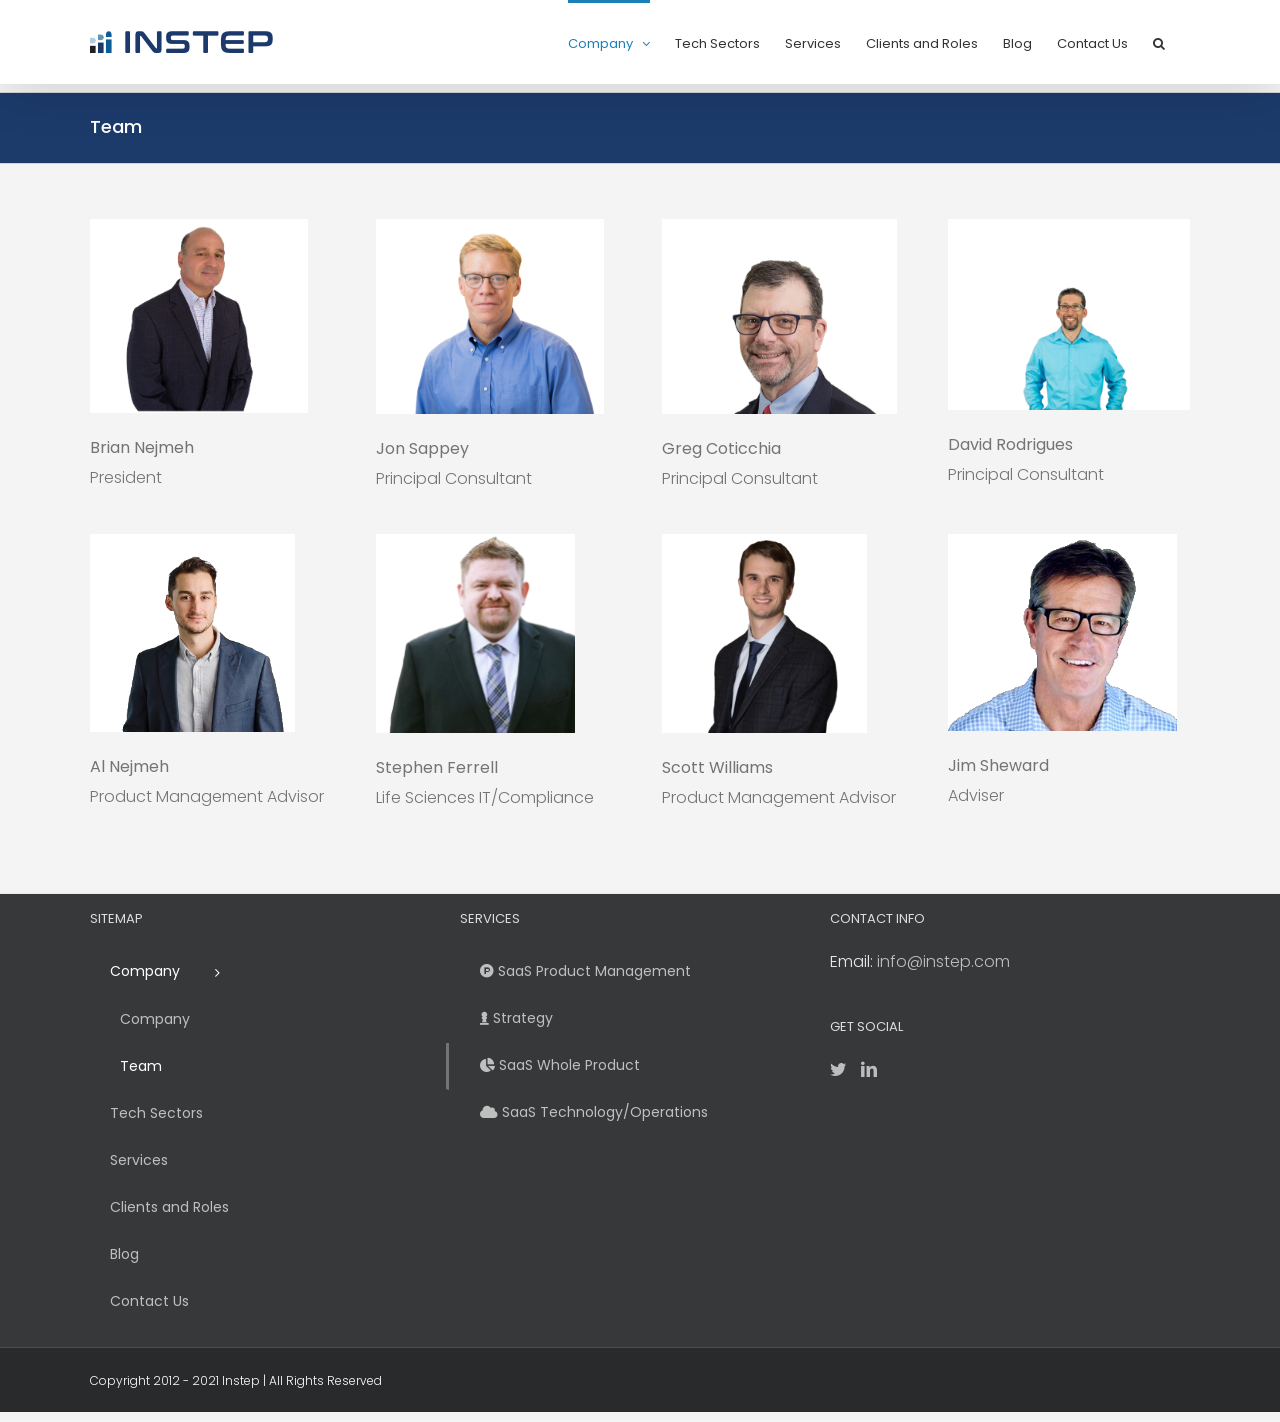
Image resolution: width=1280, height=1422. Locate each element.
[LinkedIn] (869, 1069)
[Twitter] (838, 1069)
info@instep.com (943, 961)
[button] (1159, 42)
